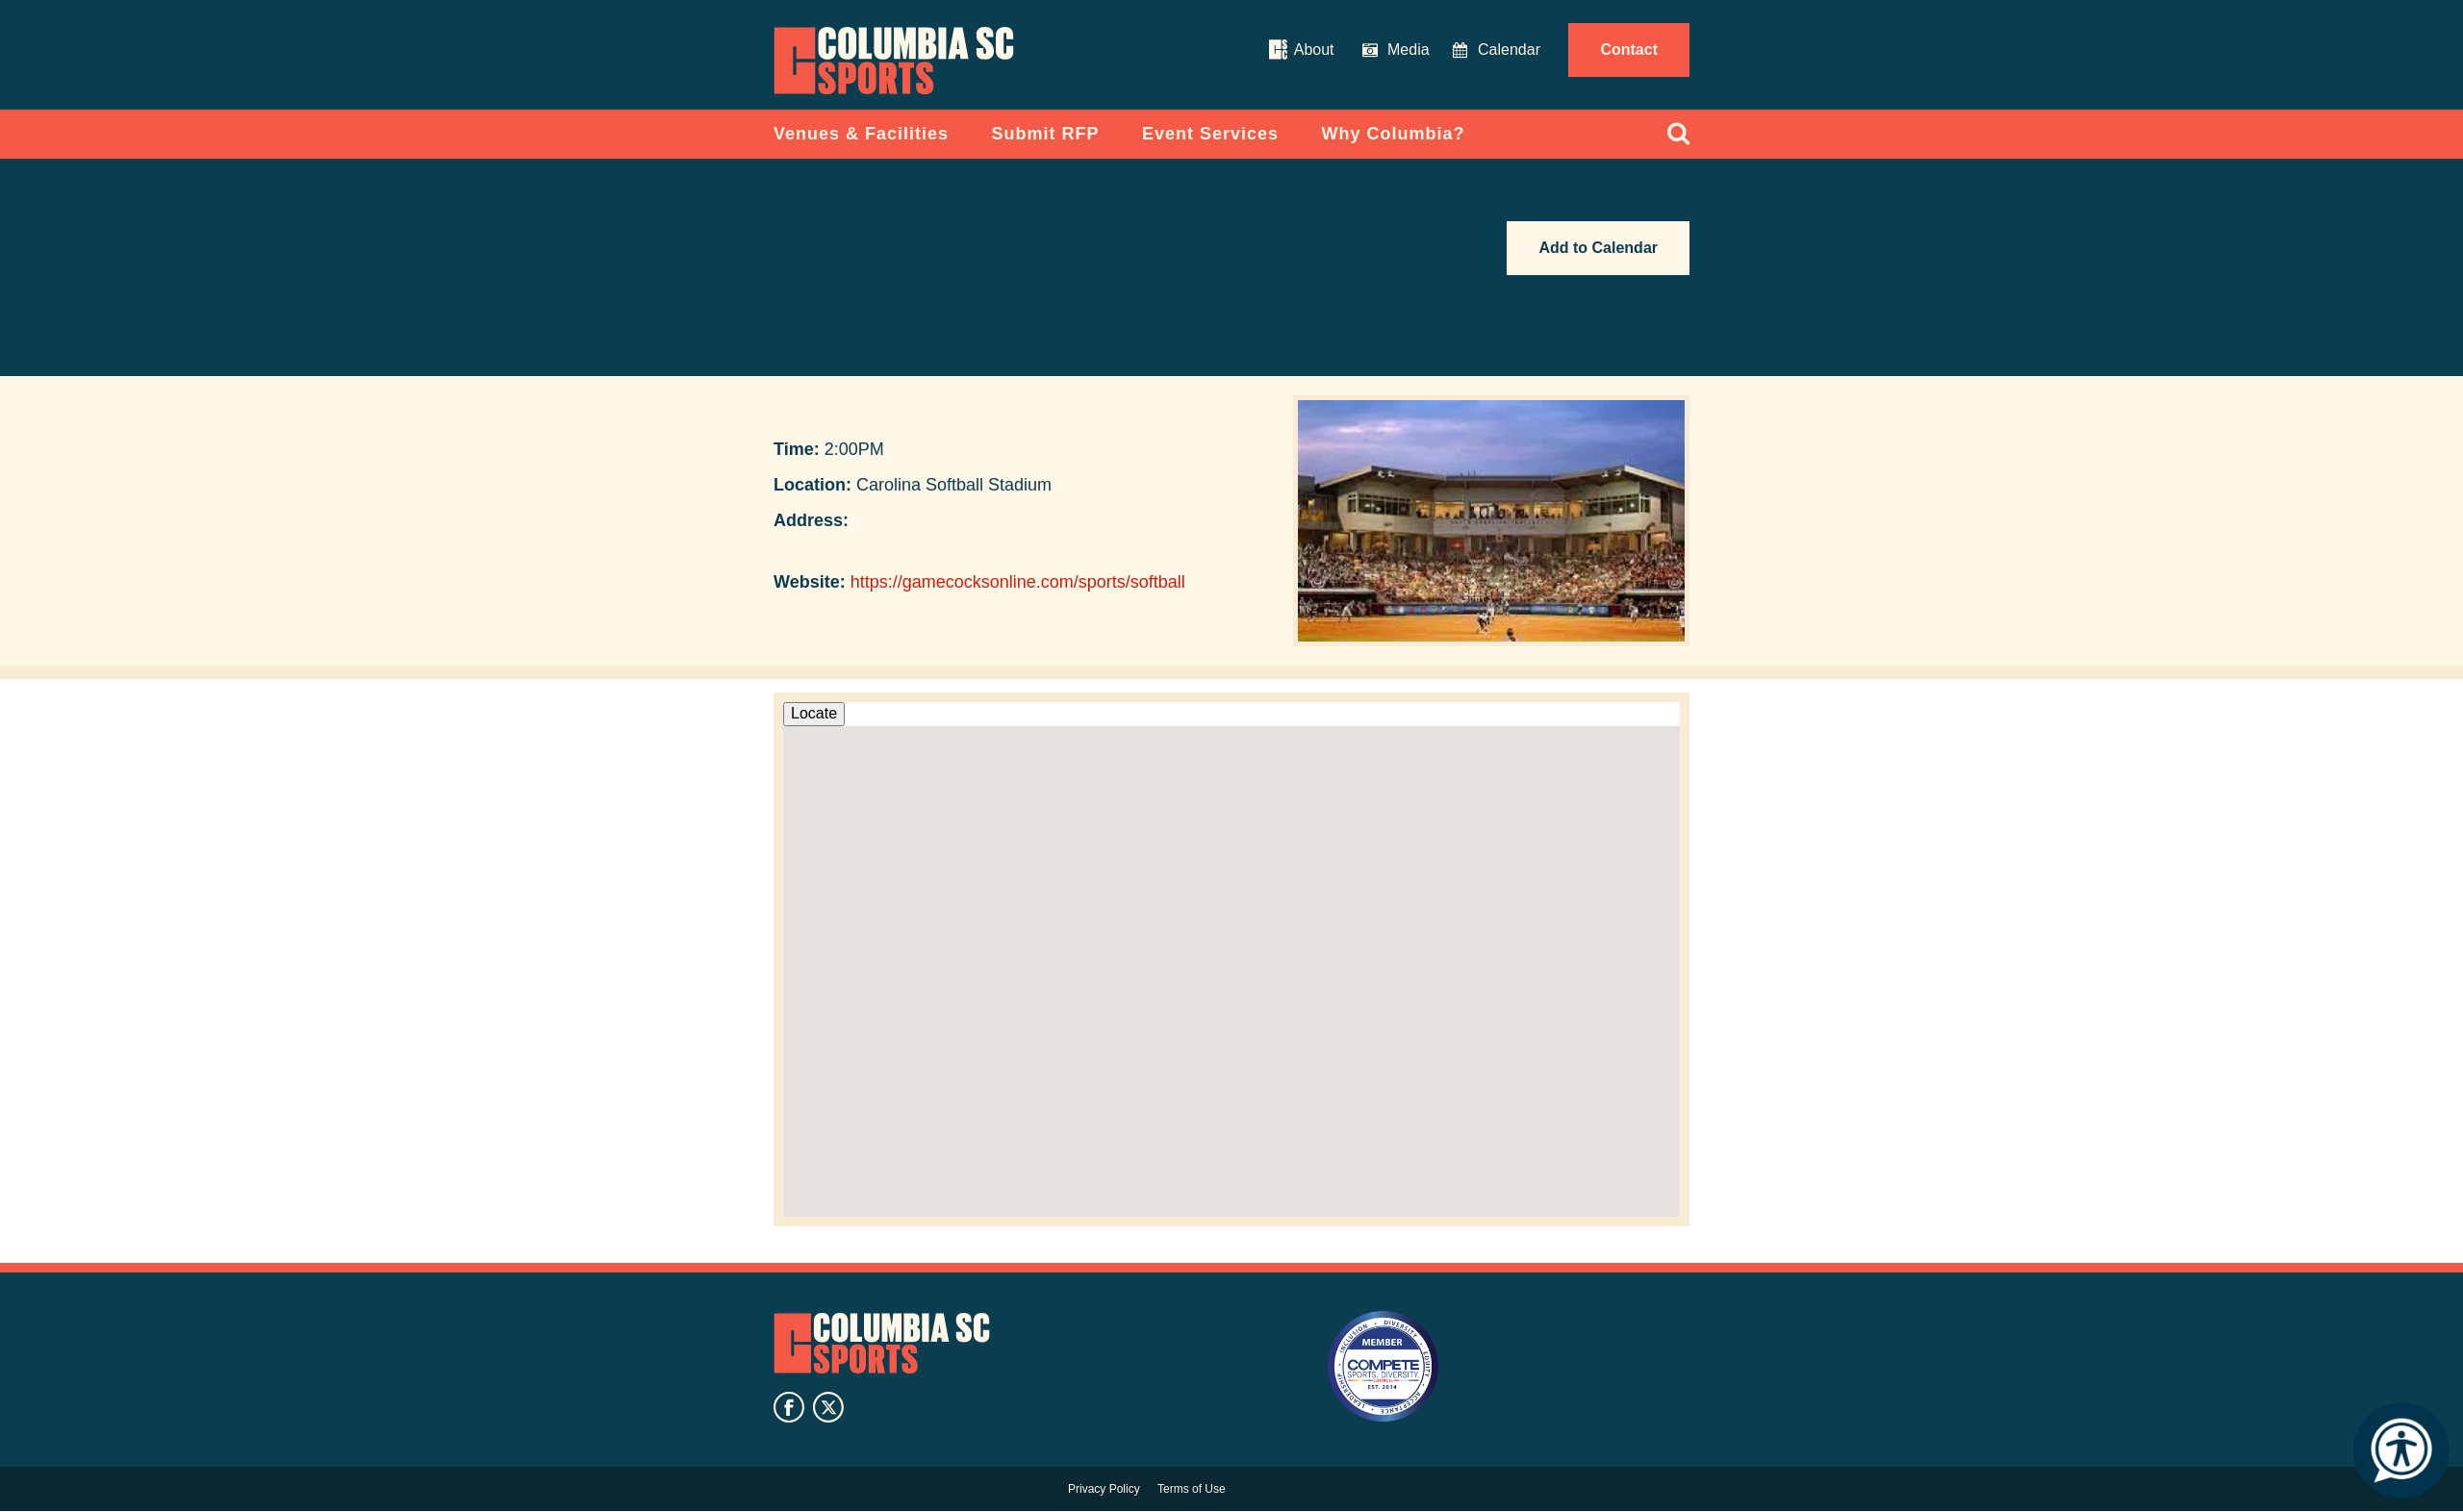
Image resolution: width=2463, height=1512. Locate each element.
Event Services (1210, 133)
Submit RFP (1046, 133)
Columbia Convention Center (894, 60)
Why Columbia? (1393, 133)
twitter (828, 1407)
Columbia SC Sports (882, 1343)
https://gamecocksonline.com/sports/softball (1018, 582)
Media (1408, 49)
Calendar (1509, 49)
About (1314, 49)
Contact (1629, 49)
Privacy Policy (1104, 1489)
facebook (789, 1407)
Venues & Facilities (861, 133)
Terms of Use (1191, 1489)
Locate (814, 713)
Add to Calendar (1598, 247)
